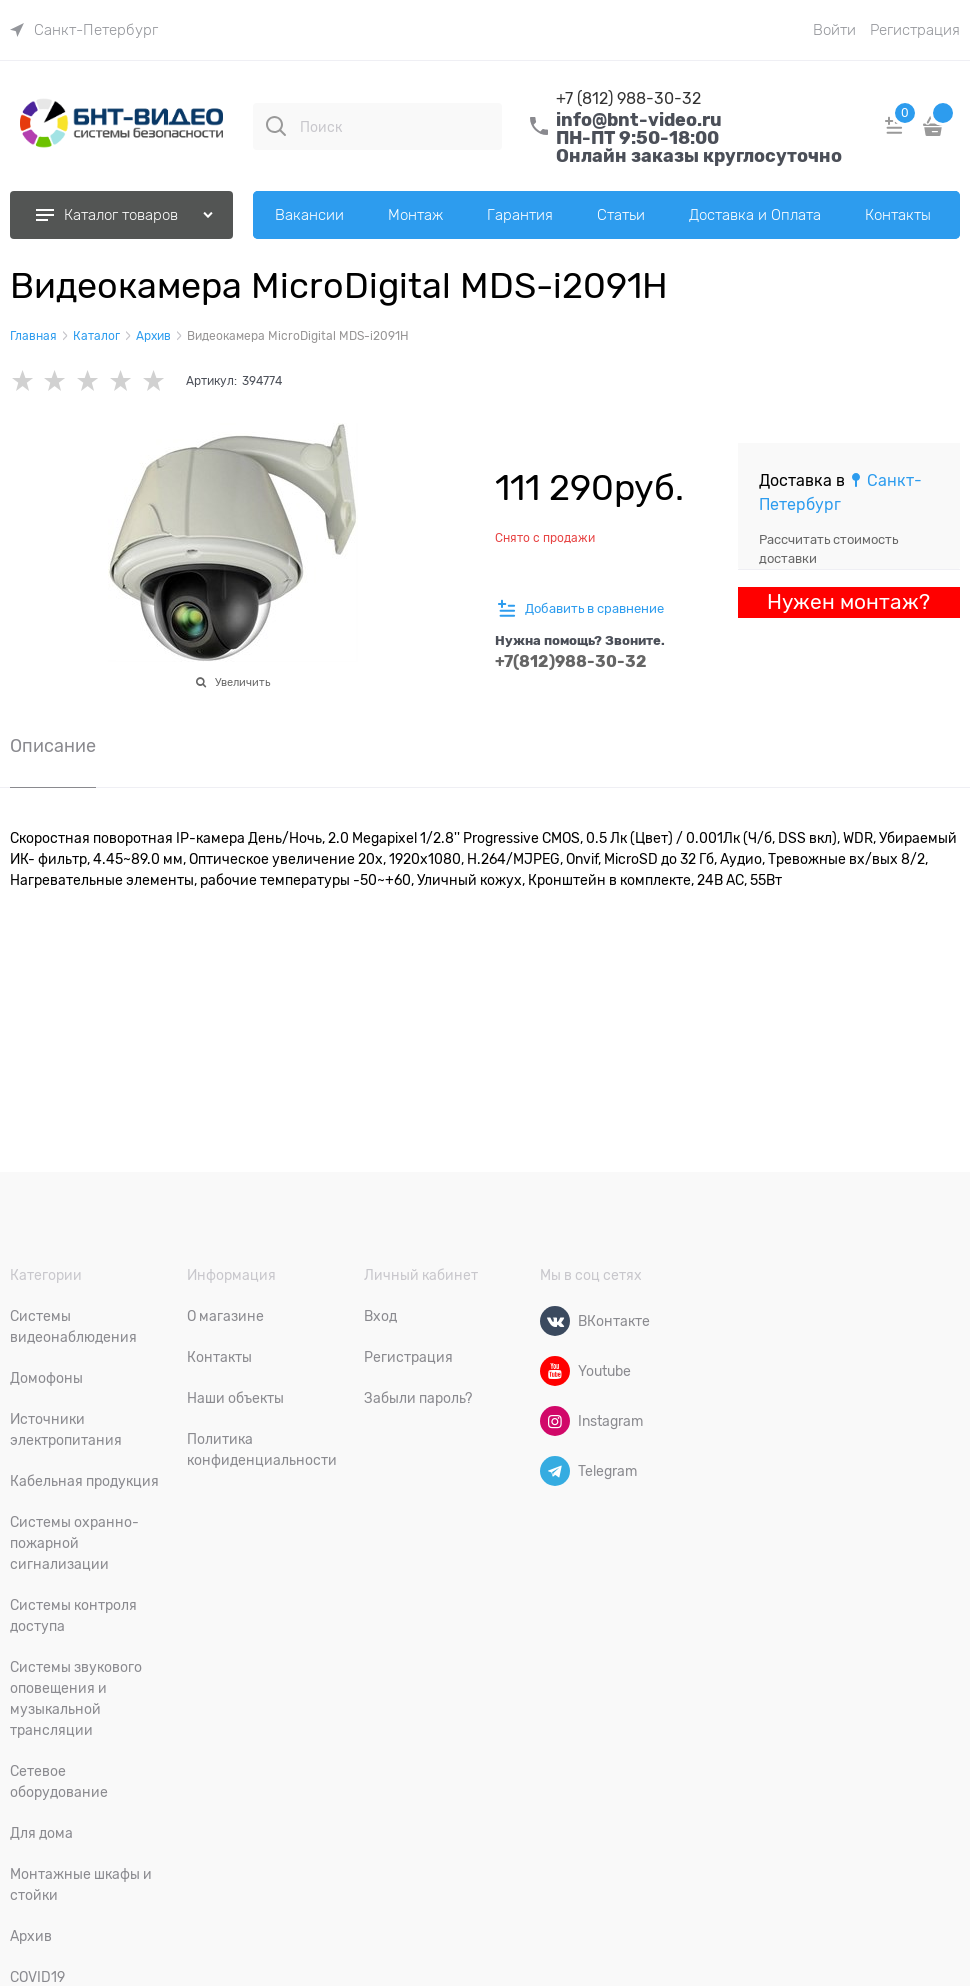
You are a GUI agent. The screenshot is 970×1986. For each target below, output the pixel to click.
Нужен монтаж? (848, 602)
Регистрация (915, 30)
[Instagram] (555, 1421)
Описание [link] (53, 746)
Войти (834, 30)
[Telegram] (555, 1471)
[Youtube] (555, 1371)
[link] (84, 30)
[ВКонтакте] (555, 1321)
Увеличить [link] (242, 682)
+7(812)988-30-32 (571, 661)
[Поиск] (276, 126)
